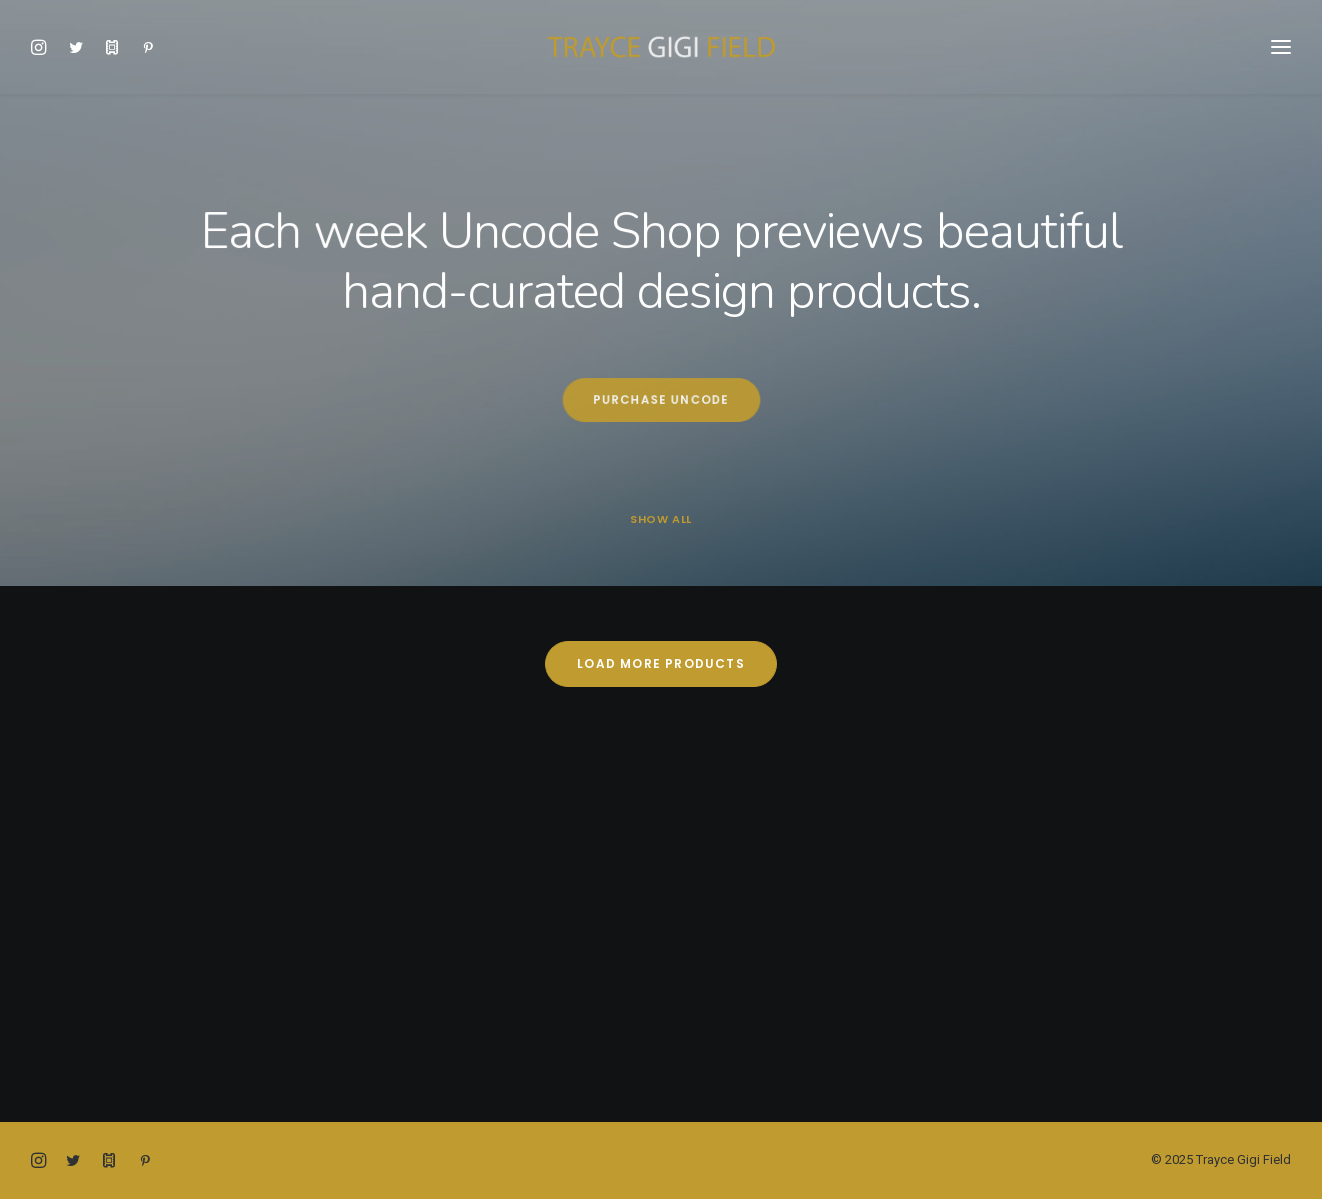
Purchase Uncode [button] (660, 400)
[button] (44, 47)
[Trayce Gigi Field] (661, 47)
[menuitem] (44, 47)
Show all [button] (660, 519)
